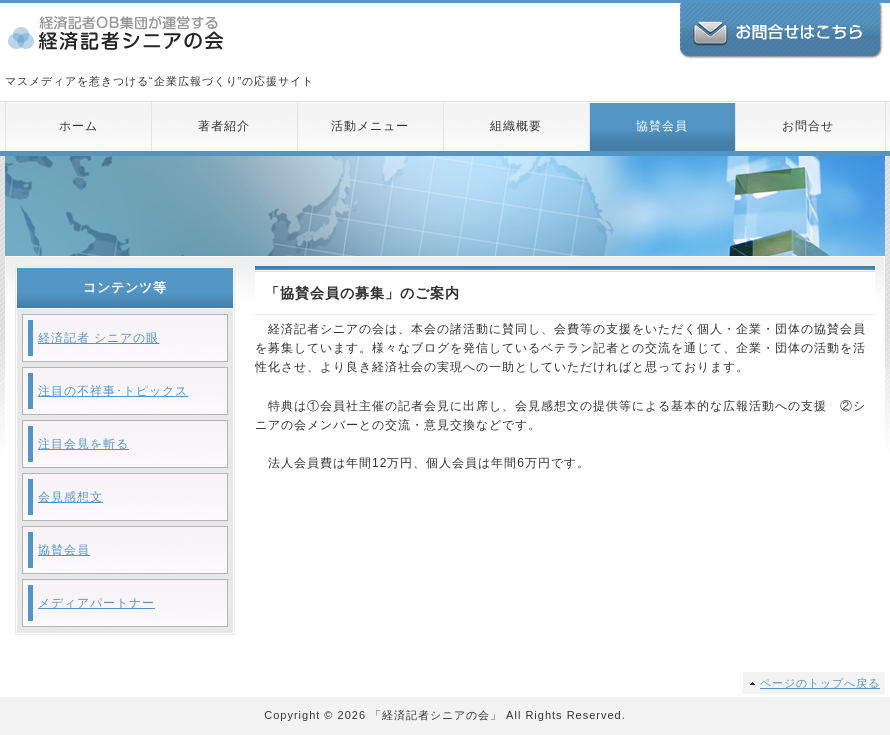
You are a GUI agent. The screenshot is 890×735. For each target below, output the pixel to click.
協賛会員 (662, 126)
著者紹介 (224, 126)
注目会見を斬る (83, 444)
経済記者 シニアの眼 (98, 338)
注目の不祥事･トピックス (113, 391)
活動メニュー (370, 126)
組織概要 (516, 126)
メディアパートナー (96, 603)
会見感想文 (70, 497)
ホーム (78, 126)
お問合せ (808, 126)
